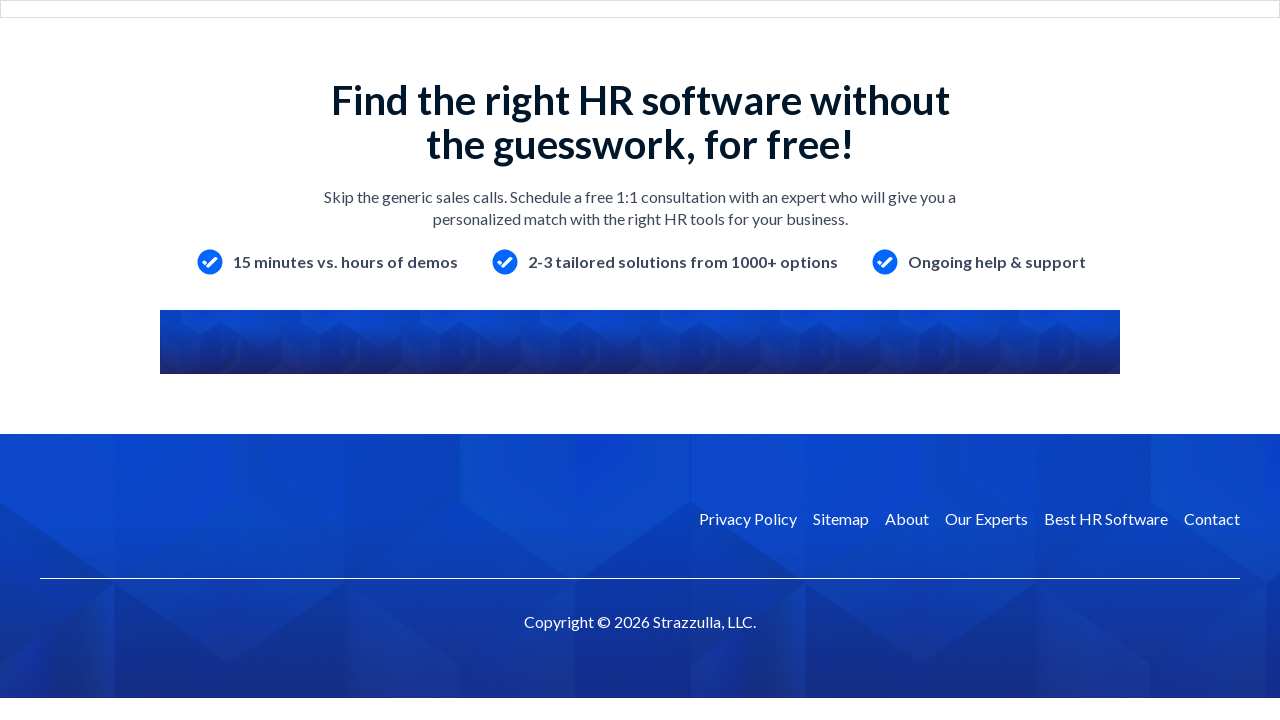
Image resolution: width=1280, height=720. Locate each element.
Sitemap (841, 518)
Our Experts (986, 518)
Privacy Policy (748, 518)
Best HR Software (1106, 518)
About (907, 518)
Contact (1212, 518)
